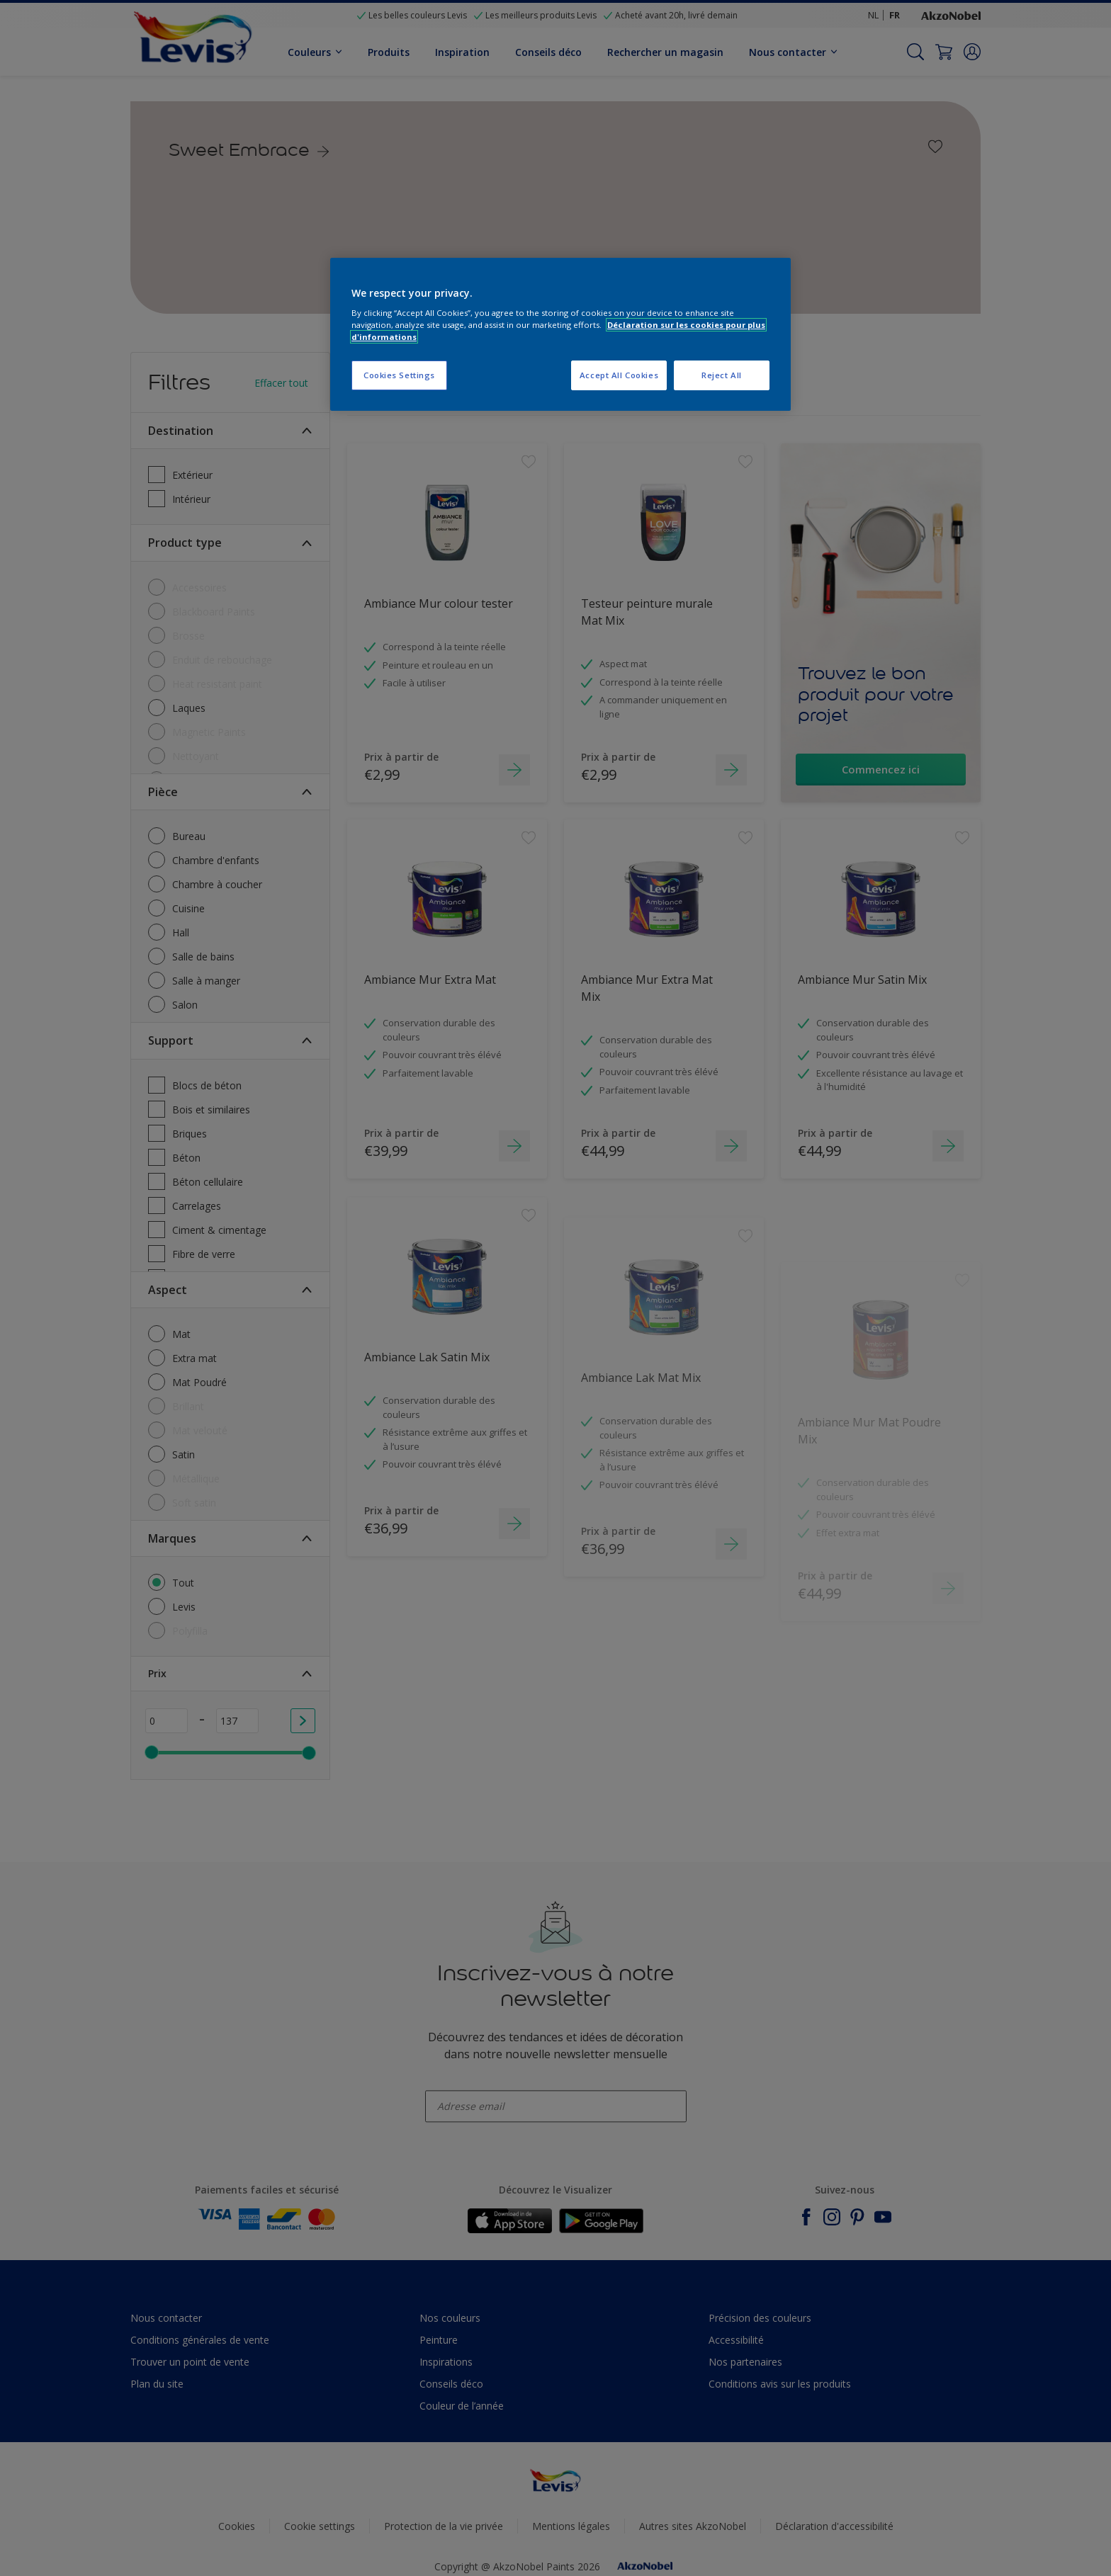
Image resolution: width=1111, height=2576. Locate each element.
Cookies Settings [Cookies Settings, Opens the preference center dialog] (399, 375)
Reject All (721, 375)
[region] (560, 335)
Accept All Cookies (619, 375)
